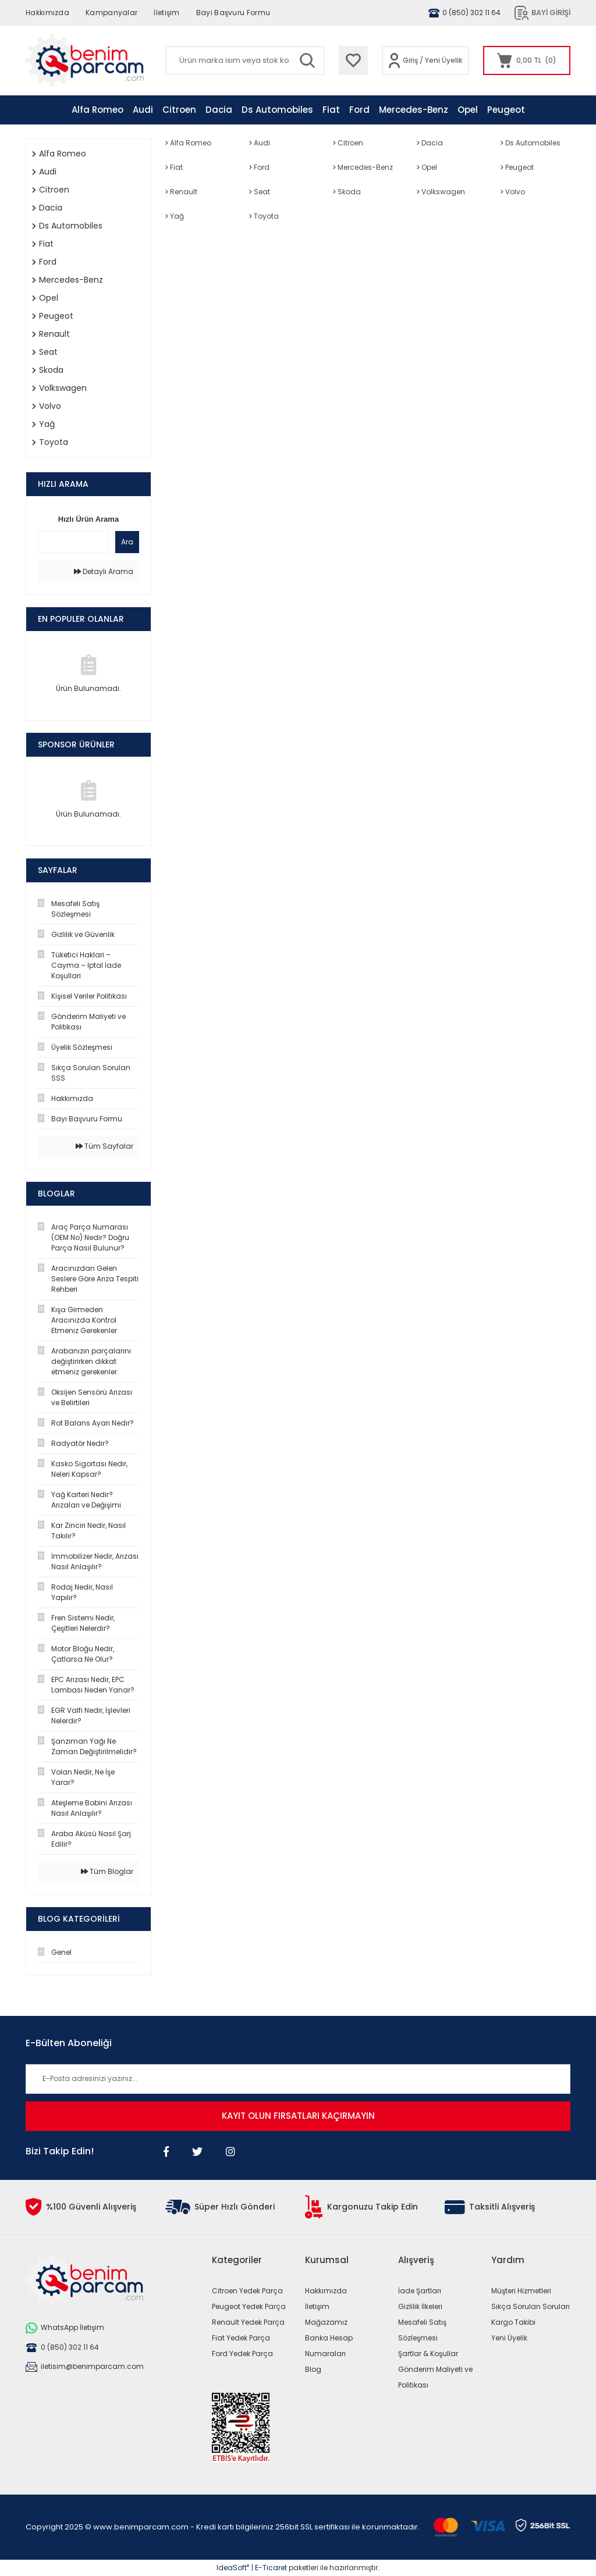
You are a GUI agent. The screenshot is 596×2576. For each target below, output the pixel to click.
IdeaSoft (233, 2568)
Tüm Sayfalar (104, 1146)
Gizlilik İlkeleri (420, 2306)
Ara (127, 542)
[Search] (245, 60)
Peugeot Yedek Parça (249, 2306)
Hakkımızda (47, 12)
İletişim (166, 12)
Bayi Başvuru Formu (233, 12)
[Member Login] (394, 60)
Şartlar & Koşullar (428, 2353)
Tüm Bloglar (107, 1871)
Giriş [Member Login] (410, 60)
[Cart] (526, 60)
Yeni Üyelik (443, 60)
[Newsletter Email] (298, 2079)
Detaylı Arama (103, 571)
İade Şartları (419, 2291)
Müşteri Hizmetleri (521, 2291)
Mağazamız (326, 2322)
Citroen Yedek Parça (247, 2291)
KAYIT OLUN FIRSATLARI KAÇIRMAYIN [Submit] (298, 2116)
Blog (313, 2369)
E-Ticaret (271, 2568)
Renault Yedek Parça (248, 2322)
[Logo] (85, 60)
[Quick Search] (73, 542)
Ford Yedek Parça (242, 2353)
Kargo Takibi (513, 2322)
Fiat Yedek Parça (241, 2338)
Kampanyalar (111, 12)
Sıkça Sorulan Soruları (530, 2306)
